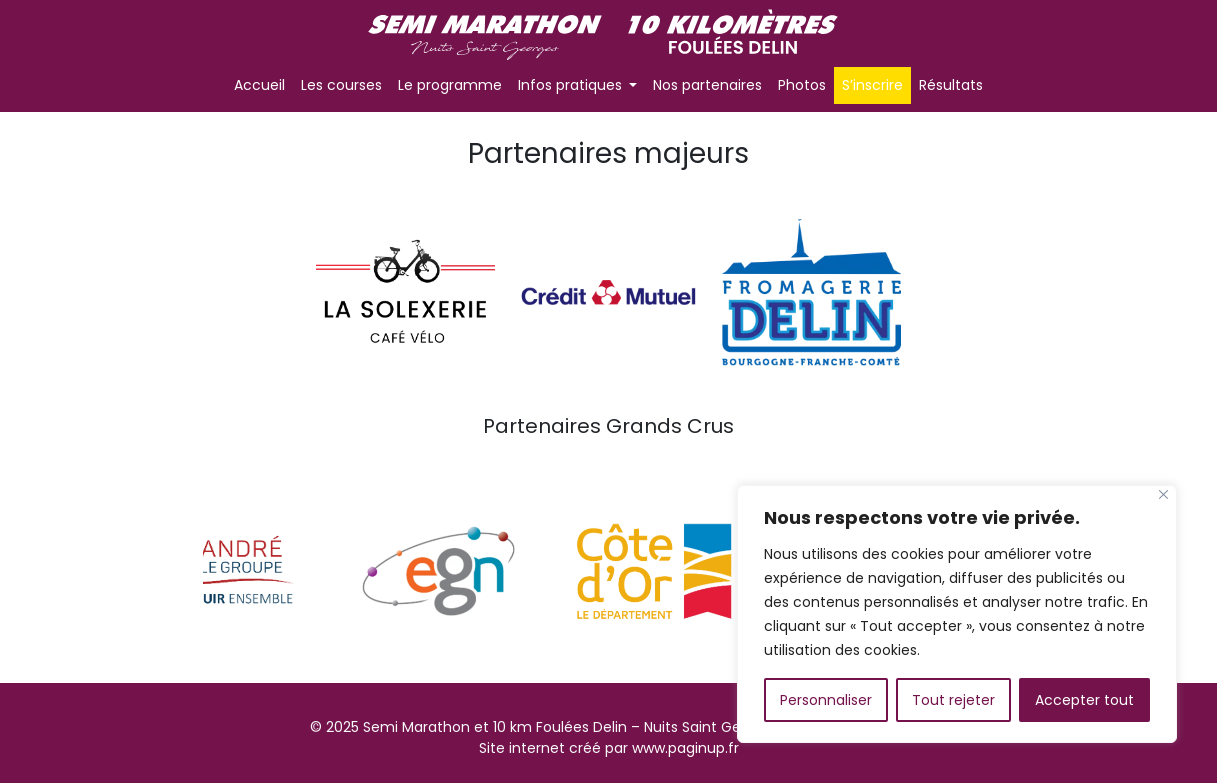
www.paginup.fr (685, 748)
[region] (957, 614)
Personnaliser (826, 700)
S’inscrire (872, 85)
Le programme (450, 85)
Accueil (259, 85)
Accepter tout (1084, 700)
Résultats (951, 85)
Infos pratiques (572, 85)
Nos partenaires (707, 85)
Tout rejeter (953, 700)
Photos (802, 85)
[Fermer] (1163, 494)
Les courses (341, 85)
